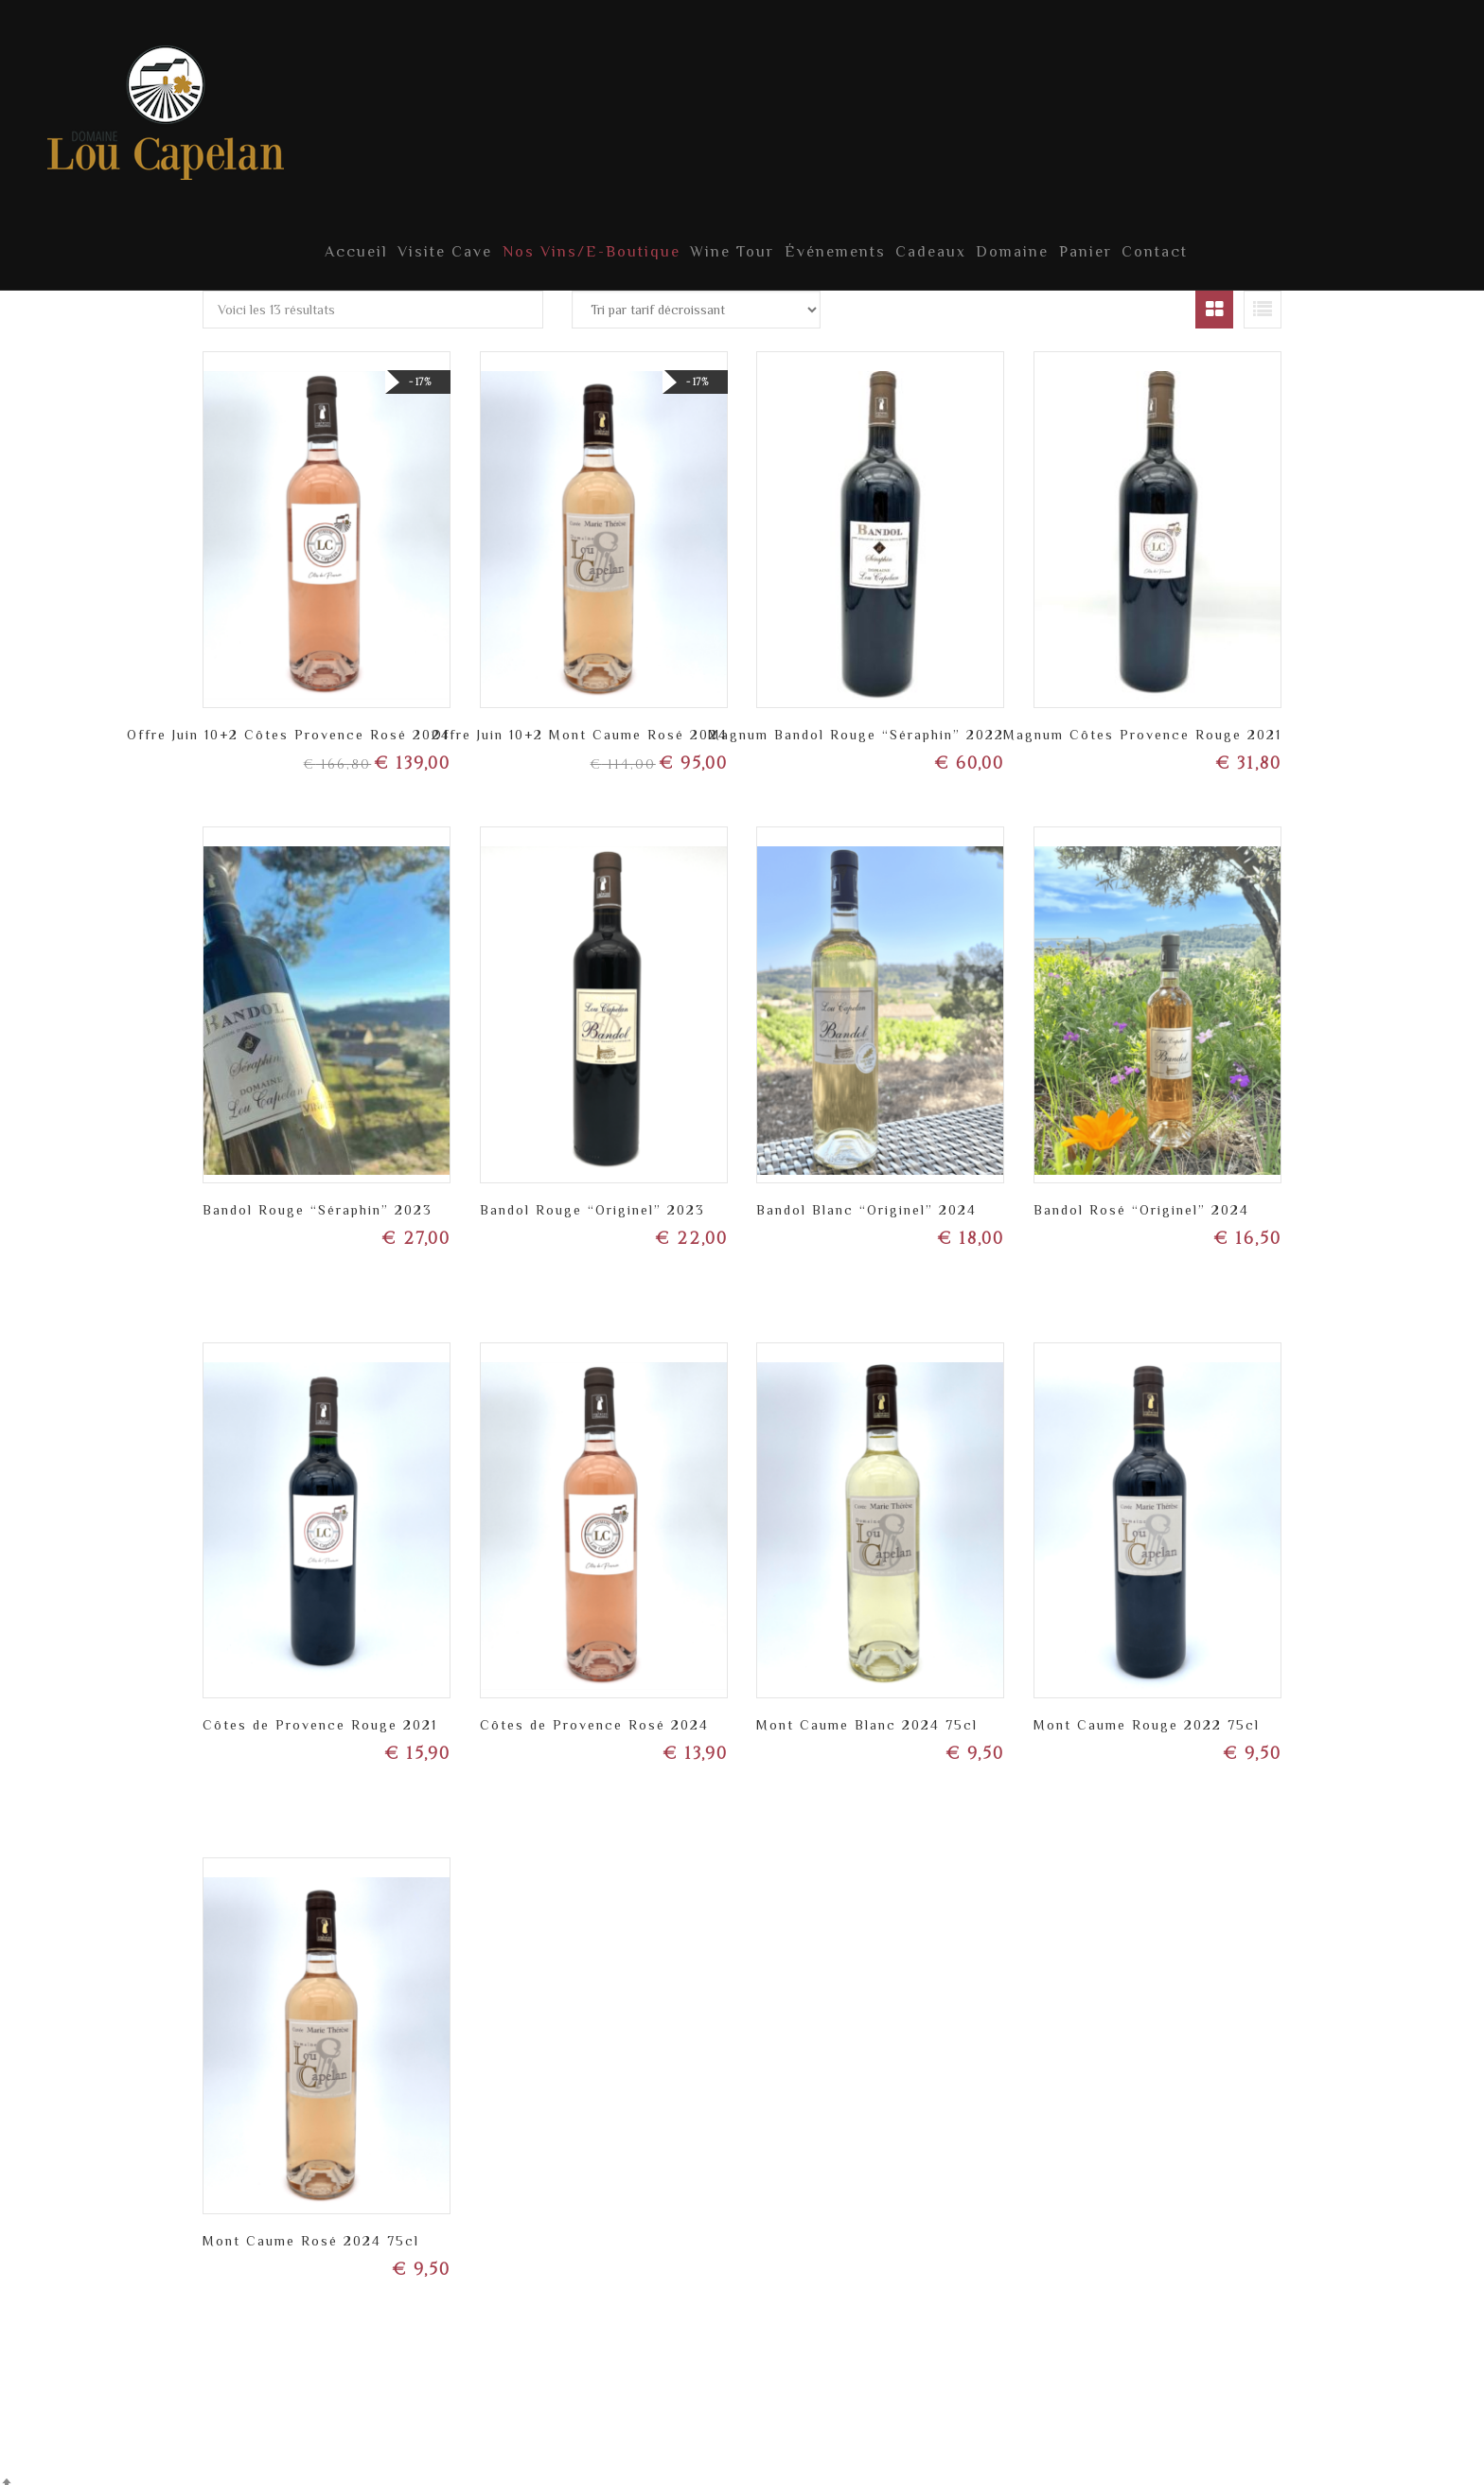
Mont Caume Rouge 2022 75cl (1147, 1712)
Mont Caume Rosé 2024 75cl (311, 2228)
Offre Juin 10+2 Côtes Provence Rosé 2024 (288, 722)
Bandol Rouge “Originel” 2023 (592, 1197)
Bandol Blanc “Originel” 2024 (866, 1197)
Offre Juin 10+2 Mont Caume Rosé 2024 (580, 722)
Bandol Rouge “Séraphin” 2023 (318, 1197)
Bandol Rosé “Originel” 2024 (1141, 1197)
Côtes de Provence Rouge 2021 (320, 1712)
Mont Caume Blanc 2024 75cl (867, 1712)
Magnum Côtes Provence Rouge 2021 (1142, 722)
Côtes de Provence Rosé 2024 (594, 1712)
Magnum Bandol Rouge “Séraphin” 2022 (856, 722)
